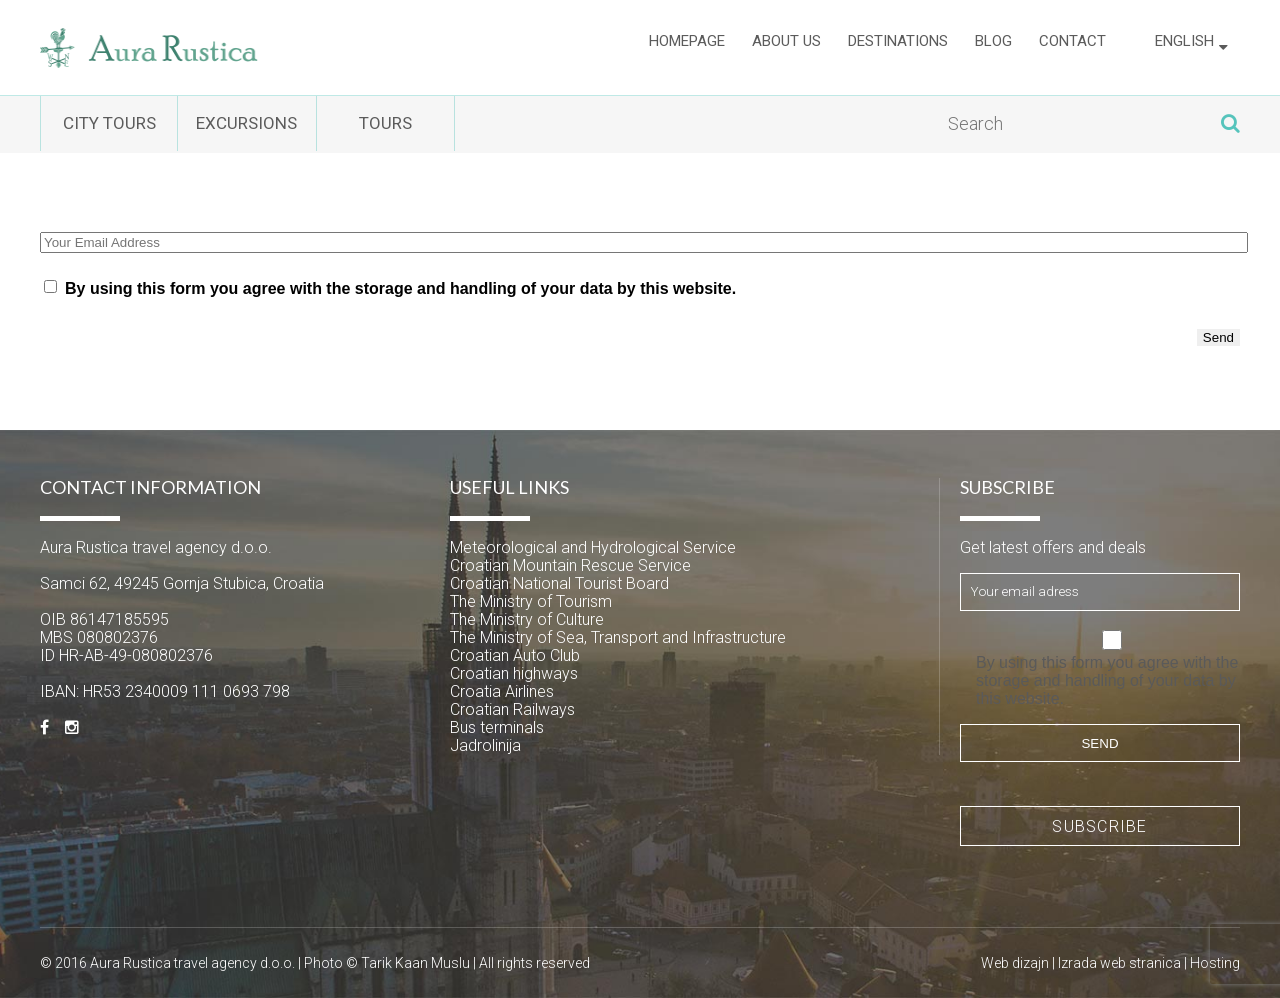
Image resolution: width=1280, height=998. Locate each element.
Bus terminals (497, 727)
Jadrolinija (485, 745)
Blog (993, 47)
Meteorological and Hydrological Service (593, 547)
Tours (490, 124)
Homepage (687, 47)
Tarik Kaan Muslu (415, 963)
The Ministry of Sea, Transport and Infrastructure (618, 637)
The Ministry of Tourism (531, 601)
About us (786, 47)
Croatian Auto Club (515, 655)
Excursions (309, 124)
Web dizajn (1015, 963)
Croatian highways (514, 673)
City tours (130, 124)
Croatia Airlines (502, 691)
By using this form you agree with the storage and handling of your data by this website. (400, 288)
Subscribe (1100, 826)
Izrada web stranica (1119, 963)
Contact (1072, 47)
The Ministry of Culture (527, 619)
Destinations (898, 47)
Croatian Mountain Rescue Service (570, 565)
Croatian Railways (512, 709)
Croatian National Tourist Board (559, 583)
